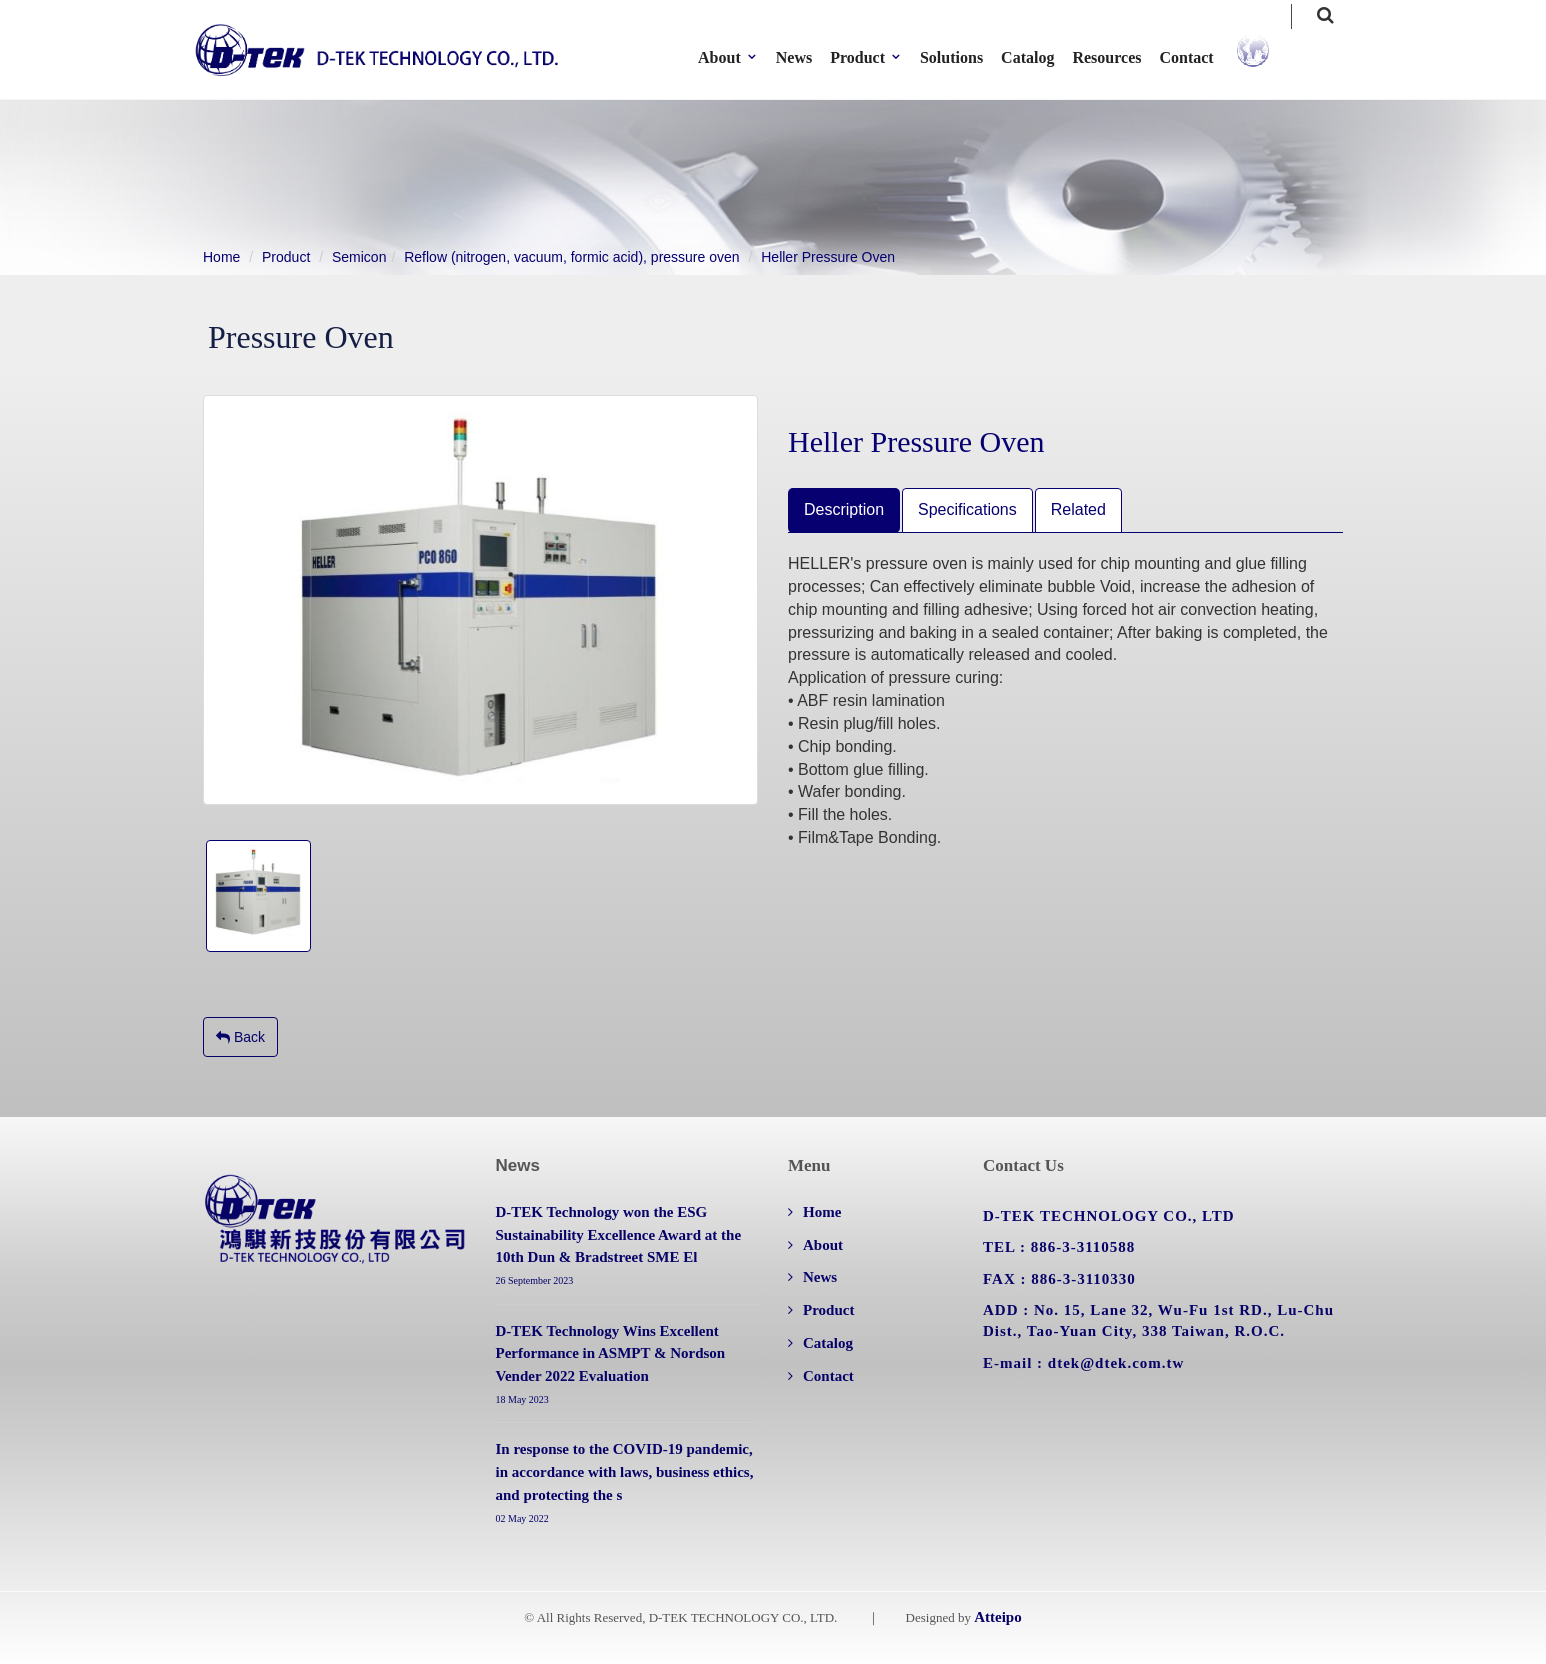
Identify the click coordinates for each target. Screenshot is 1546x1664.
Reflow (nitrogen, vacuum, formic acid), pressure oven (571, 257)
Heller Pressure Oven (828, 257)
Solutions (964, 57)
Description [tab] (844, 509)
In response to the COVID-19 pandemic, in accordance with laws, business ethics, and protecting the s (625, 1472)
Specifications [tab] (967, 509)
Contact (1200, 57)
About (823, 1245)
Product (286, 257)
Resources (1120, 57)
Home (221, 257)
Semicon (359, 257)
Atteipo (998, 1617)
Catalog (1040, 57)
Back (240, 1037)
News (807, 57)
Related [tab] (1078, 509)
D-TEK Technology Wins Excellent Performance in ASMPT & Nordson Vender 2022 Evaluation (611, 1354)
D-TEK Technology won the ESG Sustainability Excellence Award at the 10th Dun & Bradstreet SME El (619, 1235)
